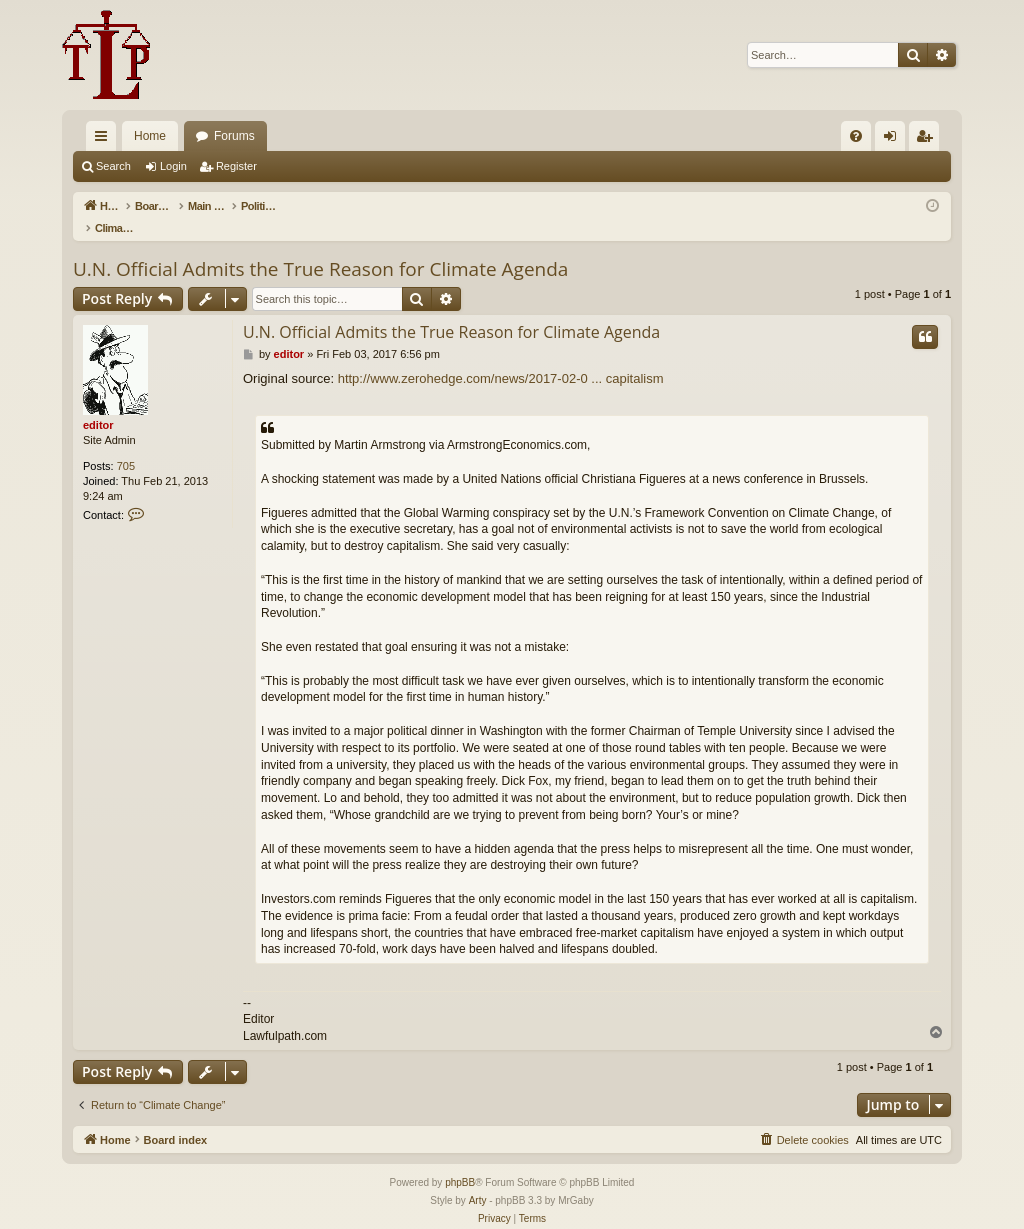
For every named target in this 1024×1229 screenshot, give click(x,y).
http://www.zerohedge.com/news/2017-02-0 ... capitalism (501, 357)
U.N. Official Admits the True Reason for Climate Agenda (320, 248)
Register (236, 166)
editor (98, 404)
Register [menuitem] (928, 140)
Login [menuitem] (894, 140)
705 (126, 445)
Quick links (105, 140)
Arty (478, 1179)
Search (113, 166)
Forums (234, 136)
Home (150, 136)
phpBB (460, 1161)
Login (173, 166)
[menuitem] (856, 136)
